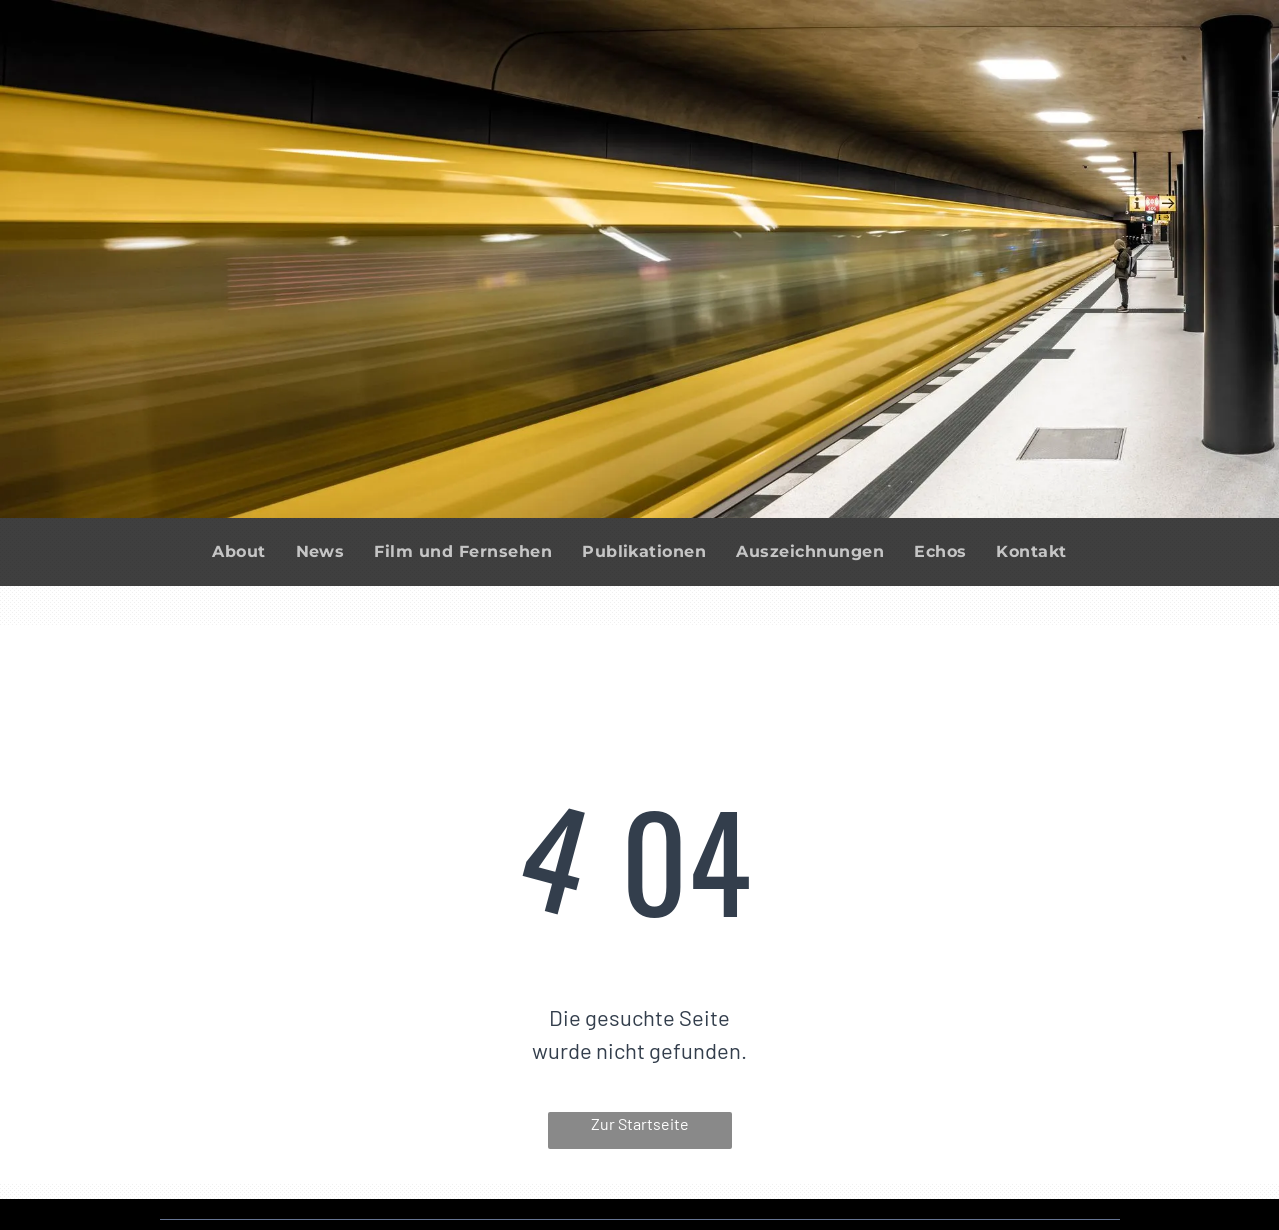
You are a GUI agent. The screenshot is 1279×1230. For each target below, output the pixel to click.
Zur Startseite (640, 1123)
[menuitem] (238, 552)
